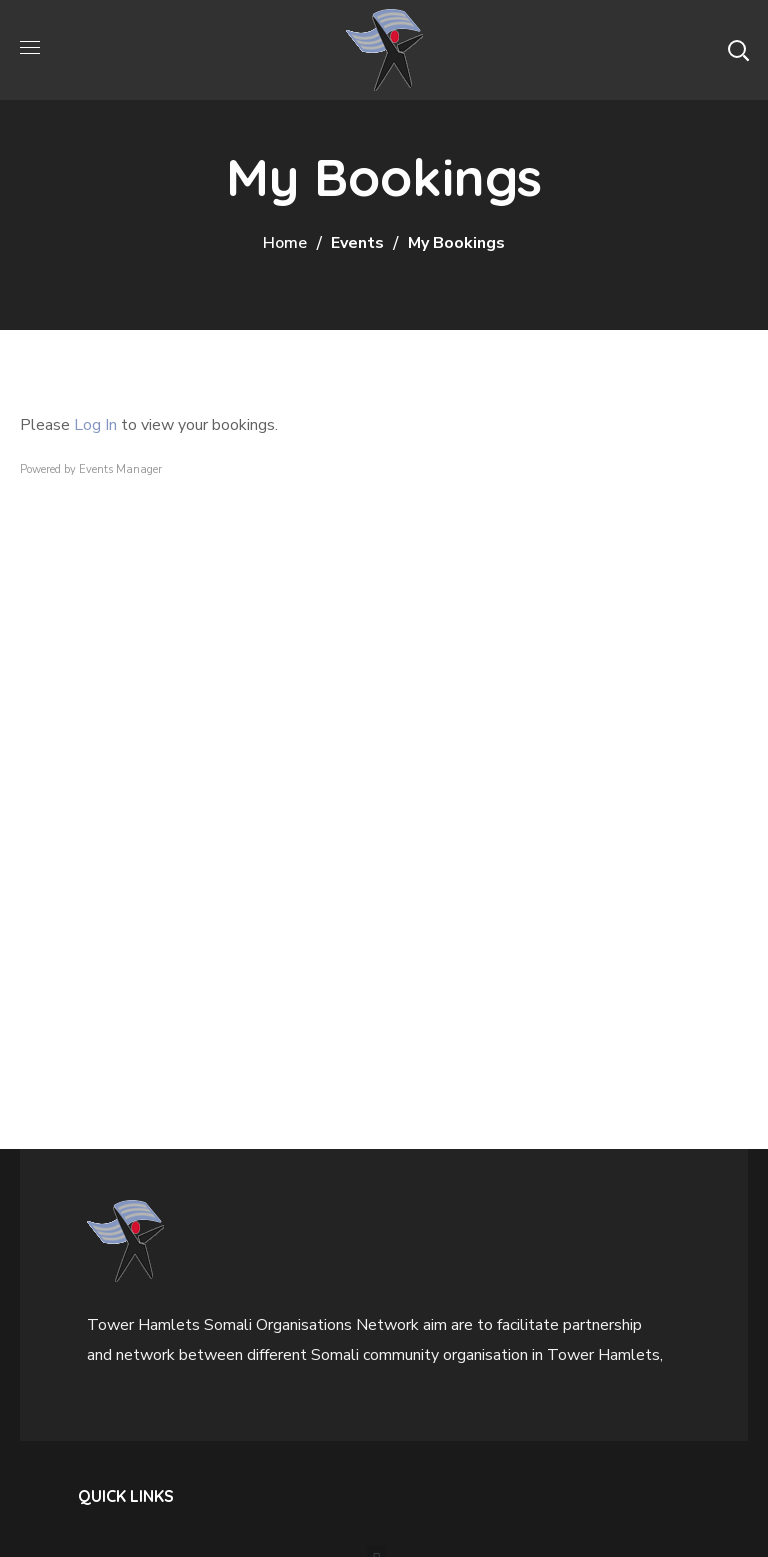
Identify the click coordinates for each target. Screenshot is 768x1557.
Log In (95, 425)
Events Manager (120, 469)
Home (285, 243)
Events (357, 243)
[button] (738, 50)
